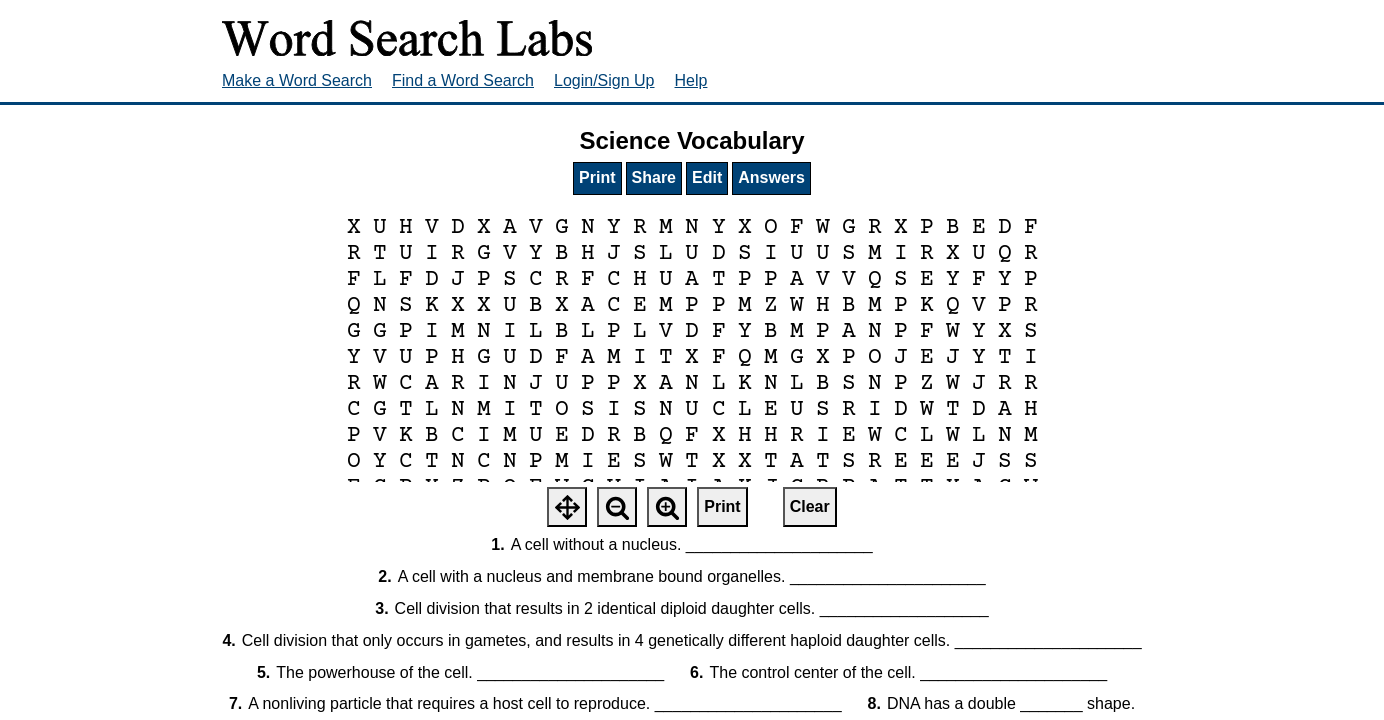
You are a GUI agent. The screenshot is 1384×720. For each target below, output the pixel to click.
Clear (810, 506)
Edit (707, 177)
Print (597, 177)
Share (654, 177)
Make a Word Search (297, 80)
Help (691, 80)
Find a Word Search (463, 80)
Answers (771, 177)
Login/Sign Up (604, 80)
